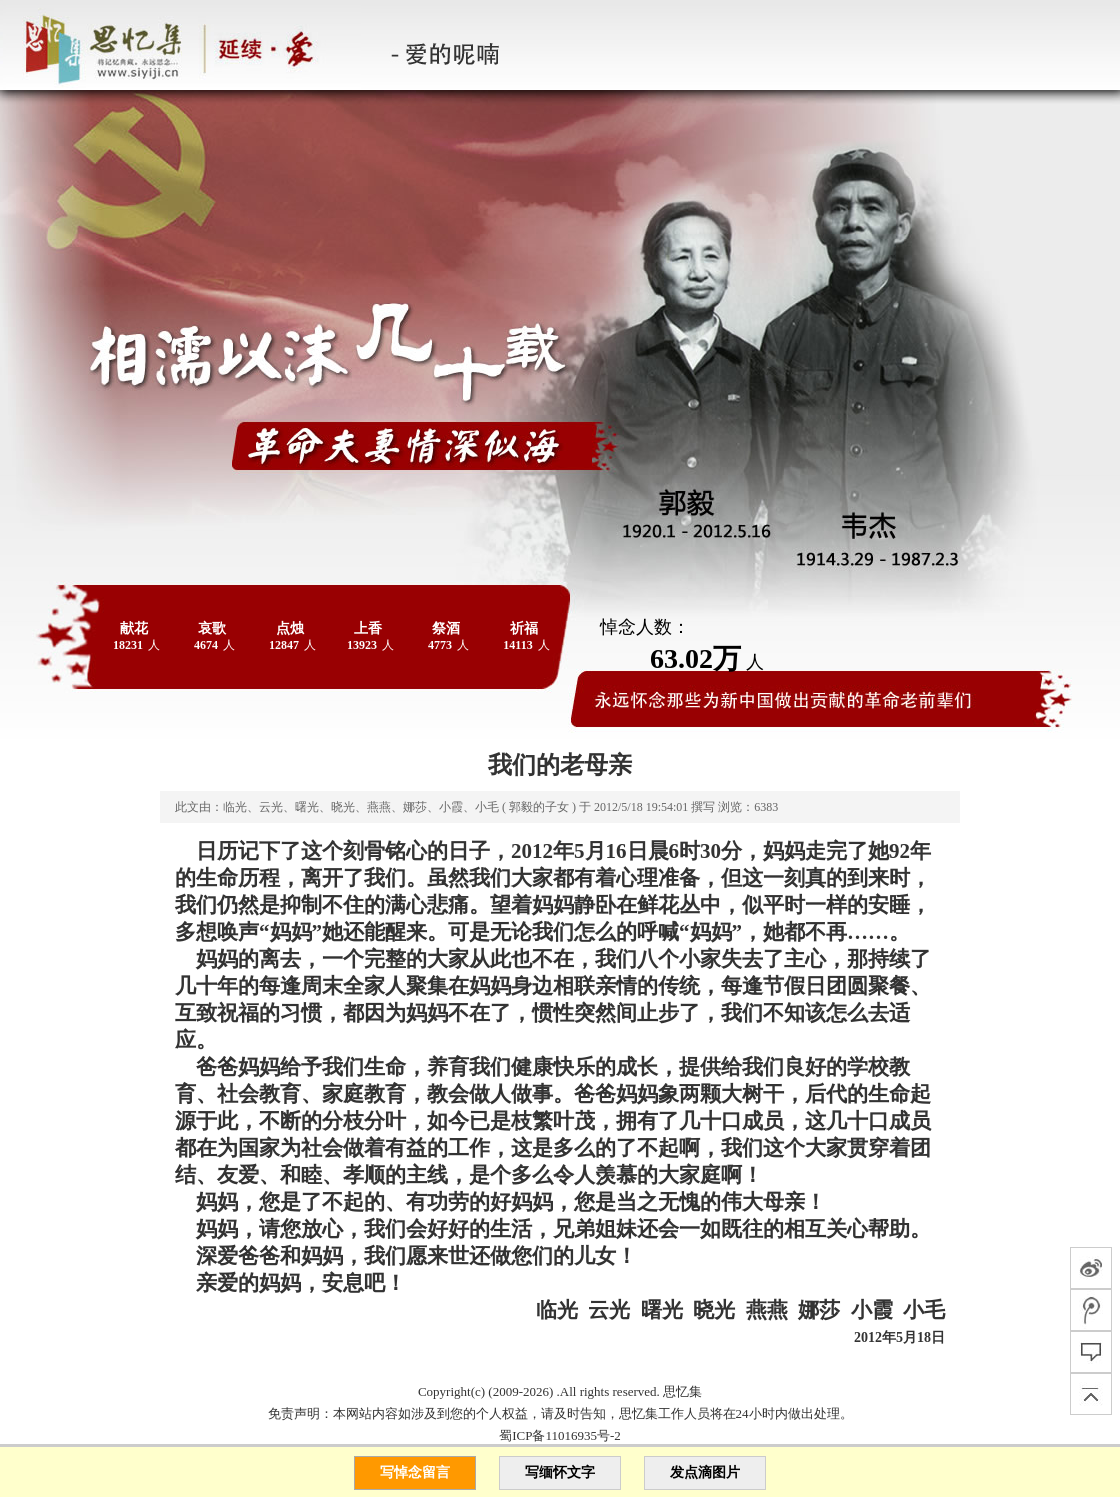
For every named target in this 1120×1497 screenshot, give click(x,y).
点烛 (290, 628)
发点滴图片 (705, 1472)
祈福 (524, 628)
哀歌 (212, 628)
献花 (134, 628)
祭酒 (446, 628)
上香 (368, 628)
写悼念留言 (415, 1472)
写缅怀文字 (560, 1472)
